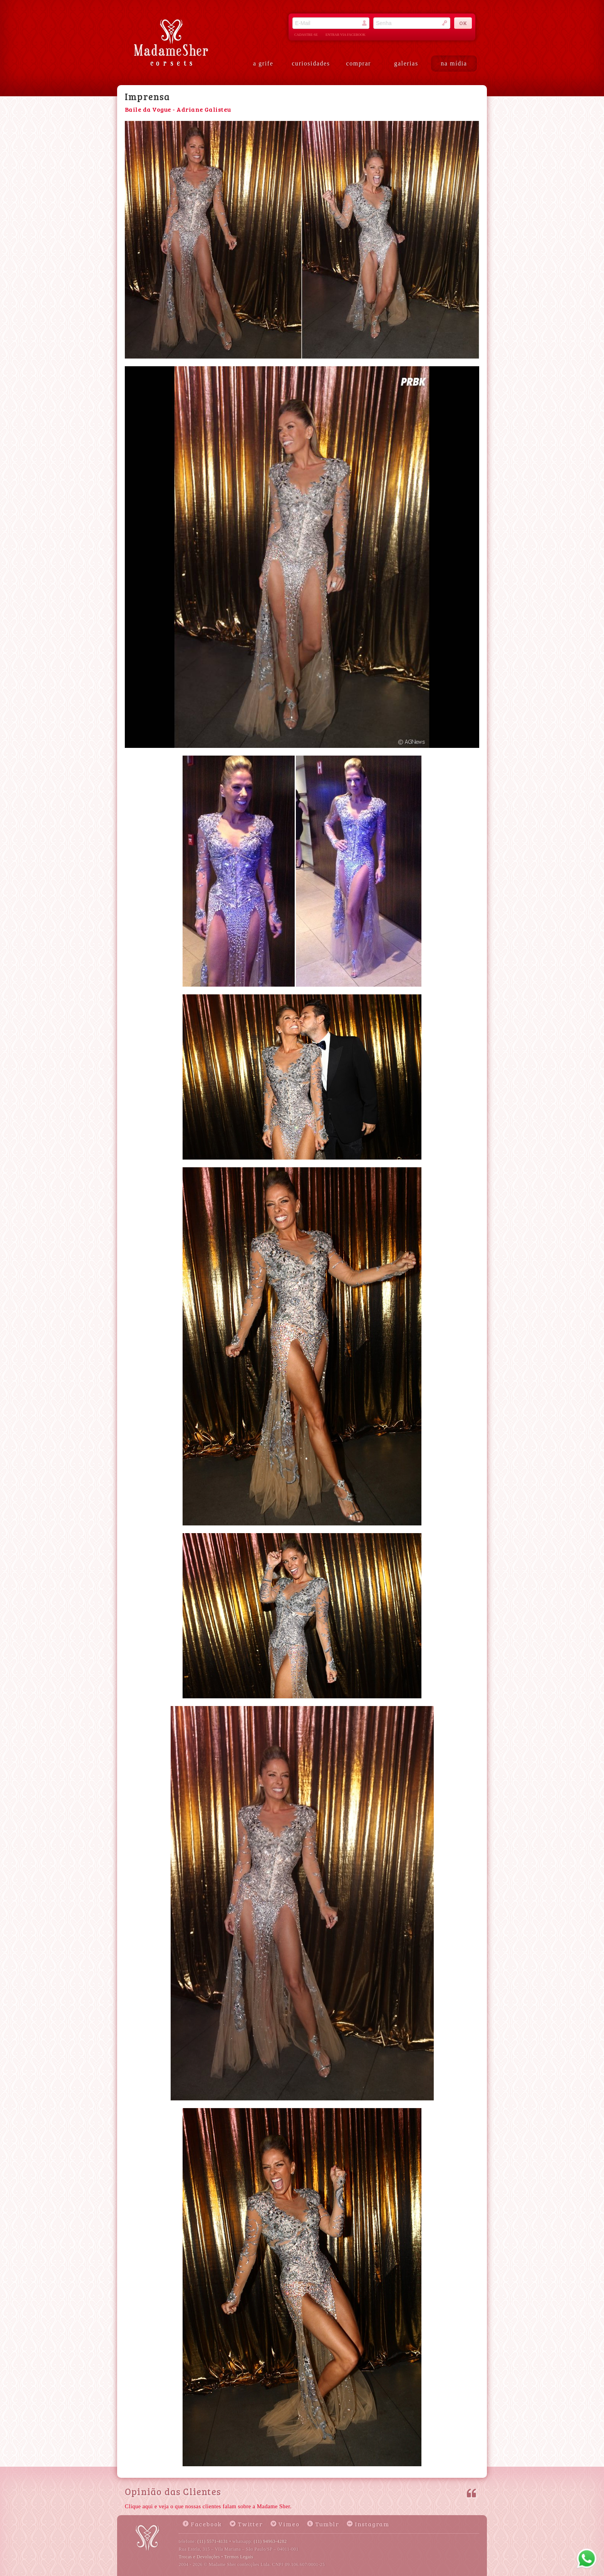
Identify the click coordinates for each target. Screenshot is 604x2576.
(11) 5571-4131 (213, 2541)
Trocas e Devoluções (199, 2556)
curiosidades (311, 63)
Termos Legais (238, 2556)
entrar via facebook (345, 35)
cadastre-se (306, 35)
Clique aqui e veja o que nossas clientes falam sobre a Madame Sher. (208, 2506)
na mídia (454, 63)
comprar (358, 63)
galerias (406, 63)
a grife (263, 63)
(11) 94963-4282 (270, 2541)
